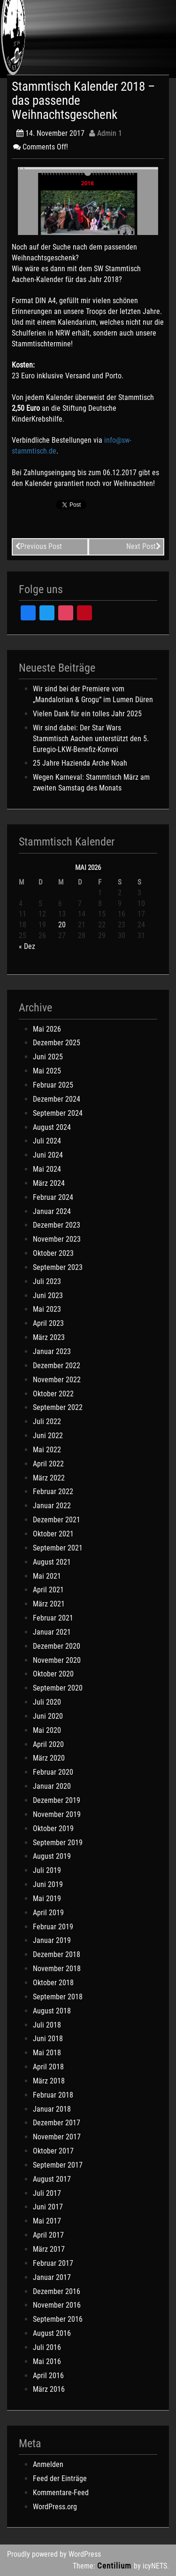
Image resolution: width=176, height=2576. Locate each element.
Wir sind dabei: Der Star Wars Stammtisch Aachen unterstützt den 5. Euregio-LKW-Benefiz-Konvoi (91, 738)
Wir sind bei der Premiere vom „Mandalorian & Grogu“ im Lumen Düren (93, 694)
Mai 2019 (47, 1898)
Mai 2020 (47, 1730)
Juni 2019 (48, 1884)
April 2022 (48, 1463)
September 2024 (58, 1113)
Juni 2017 (48, 2206)
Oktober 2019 (53, 1828)
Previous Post (38, 546)
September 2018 (58, 1996)
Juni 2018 (48, 2038)
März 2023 (49, 1337)
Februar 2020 (53, 1772)
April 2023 (48, 1323)
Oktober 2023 (53, 1253)
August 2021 (52, 1562)
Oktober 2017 (53, 2150)
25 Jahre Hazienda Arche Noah (80, 763)
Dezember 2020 (56, 1646)
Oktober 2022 (53, 1393)
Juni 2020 (48, 1716)
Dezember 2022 (56, 1365)
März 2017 (49, 2249)
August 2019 (52, 1856)
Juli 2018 (47, 2024)
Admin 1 (105, 133)
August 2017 (52, 2179)
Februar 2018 (53, 2095)
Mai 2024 (47, 1169)
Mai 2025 (47, 1070)
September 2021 (58, 1547)
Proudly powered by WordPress (54, 2554)
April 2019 (48, 1912)
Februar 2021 (53, 1617)
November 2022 (57, 1379)
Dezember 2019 (56, 1800)
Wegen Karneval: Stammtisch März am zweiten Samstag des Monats (91, 782)
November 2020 (57, 1660)
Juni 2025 (48, 1056)
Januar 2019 (52, 1940)
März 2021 (49, 1603)
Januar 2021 (52, 1632)
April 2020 (48, 1744)
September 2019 (58, 1842)
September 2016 (58, 2319)
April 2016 (48, 2375)
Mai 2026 (47, 1029)
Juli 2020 (47, 1702)
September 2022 (58, 1407)
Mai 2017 (47, 2220)
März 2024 (49, 1183)
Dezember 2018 (56, 1954)
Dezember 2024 (56, 1099)
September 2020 (58, 1687)
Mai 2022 (47, 1449)
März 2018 (49, 2080)
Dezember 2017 (56, 2122)
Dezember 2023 (56, 1225)
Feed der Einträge (60, 2478)
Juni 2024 (48, 1155)
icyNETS (155, 2565)
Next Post (143, 546)
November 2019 (57, 1814)
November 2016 (57, 2305)
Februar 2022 (53, 1491)
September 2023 (58, 1267)
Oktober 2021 (53, 1533)
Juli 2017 (47, 2193)
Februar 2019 (53, 1926)
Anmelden (48, 2464)
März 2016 (49, 2389)
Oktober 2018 (53, 1982)
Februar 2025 (53, 1085)
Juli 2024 (47, 1140)
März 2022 (49, 1477)
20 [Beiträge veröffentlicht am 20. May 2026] (62, 924)
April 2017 (48, 2235)
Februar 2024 (53, 1197)
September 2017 (58, 2165)
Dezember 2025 (56, 1042)
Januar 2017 (52, 2277)
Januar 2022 (52, 1505)
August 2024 (52, 1127)
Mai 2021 (47, 1576)
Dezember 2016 (56, 2291)
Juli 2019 (47, 1870)
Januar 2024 (52, 1211)
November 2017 (57, 2136)
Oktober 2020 (53, 1673)
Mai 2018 (47, 2052)
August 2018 (52, 2010)
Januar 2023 (52, 1351)
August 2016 (52, 2333)
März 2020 (49, 1758)
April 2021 (48, 1589)
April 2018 (48, 2066)
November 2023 (57, 1239)
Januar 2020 (52, 1786)
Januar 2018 (52, 2109)
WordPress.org (55, 2506)
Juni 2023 (48, 1295)
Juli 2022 (47, 1421)
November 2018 (57, 1968)
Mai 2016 (47, 2361)
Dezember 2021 (56, 1519)
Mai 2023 (47, 1309)
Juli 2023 (47, 1281)
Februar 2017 (53, 2263)
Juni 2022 (48, 1435)
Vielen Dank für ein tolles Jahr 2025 (87, 713)
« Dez (27, 946)
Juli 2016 (47, 2347)
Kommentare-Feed (61, 2492)
